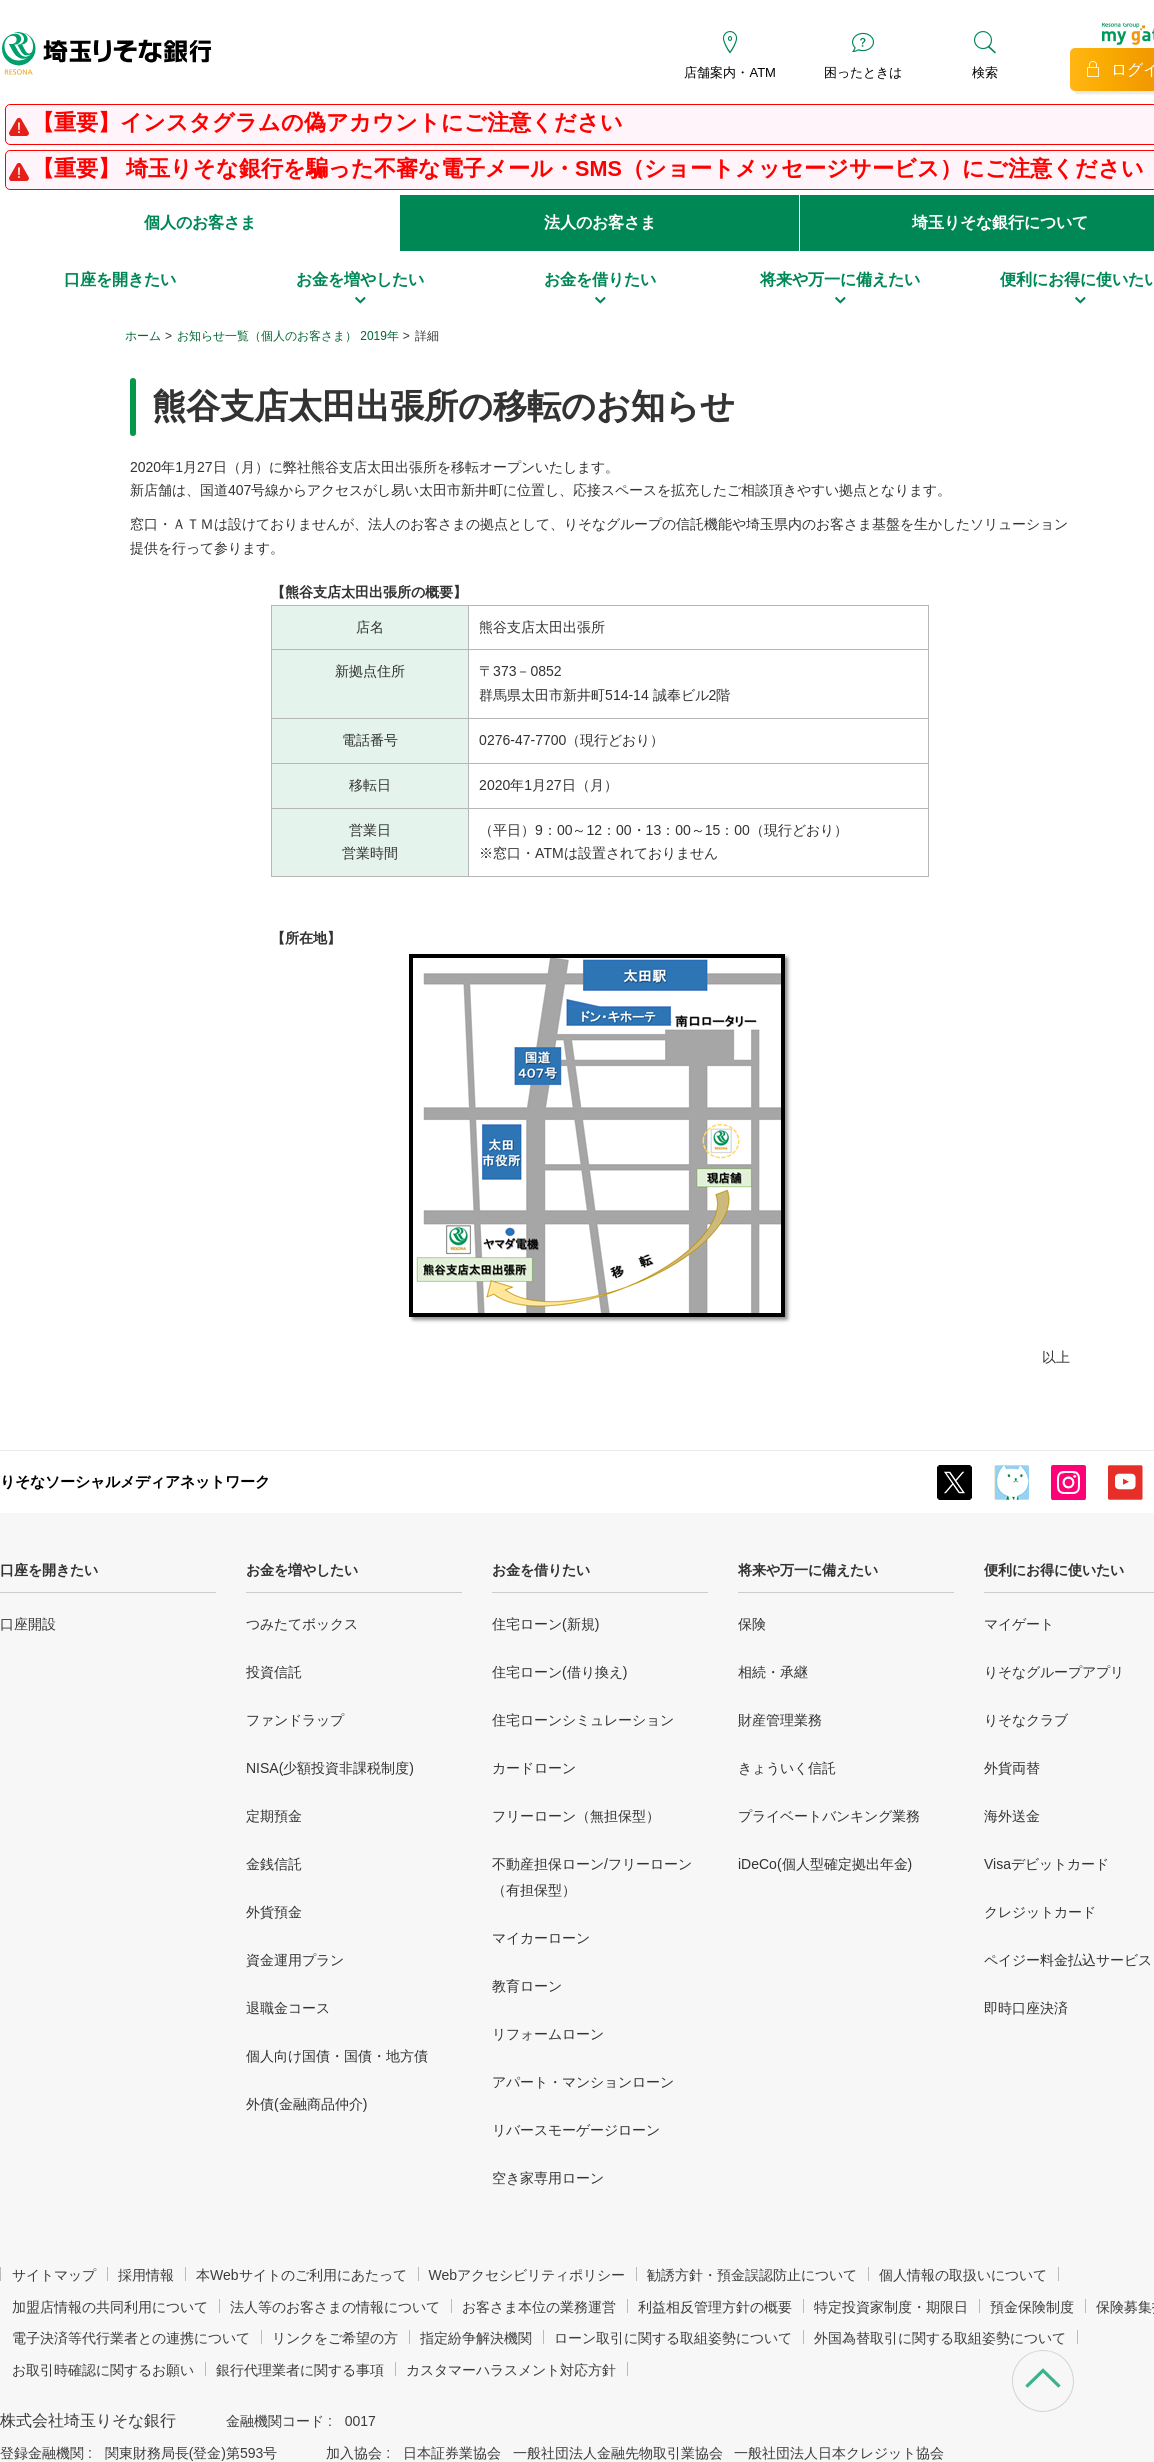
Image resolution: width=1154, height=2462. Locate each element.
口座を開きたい (49, 1570)
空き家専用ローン (548, 2178)
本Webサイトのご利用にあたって (301, 2275)
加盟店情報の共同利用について (110, 2307)
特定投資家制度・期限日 (891, 2307)
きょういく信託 (787, 1768)
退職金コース (288, 2008)
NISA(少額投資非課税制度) (330, 1768)
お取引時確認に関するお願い (103, 2370)
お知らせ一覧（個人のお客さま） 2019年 (288, 336)
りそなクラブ (1026, 1720)
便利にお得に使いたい (1054, 1570)
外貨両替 (1012, 1768)
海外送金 (1012, 1816)
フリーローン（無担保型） (576, 1816)
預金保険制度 (1032, 2307)
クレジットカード (1040, 1912)
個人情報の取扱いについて (963, 2275)
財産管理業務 (780, 1720)
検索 (985, 72)
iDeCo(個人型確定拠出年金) (825, 1864)
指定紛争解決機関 (476, 2338)
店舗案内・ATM (729, 72)
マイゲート (1019, 1624)
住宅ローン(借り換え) (559, 1672)
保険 (752, 1624)
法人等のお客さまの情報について (335, 2307)
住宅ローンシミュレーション (583, 1720)
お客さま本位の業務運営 (539, 2307)
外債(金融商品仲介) (306, 2104)
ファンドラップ (295, 1720)
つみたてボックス (302, 1624)
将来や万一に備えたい (808, 1570)
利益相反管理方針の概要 (715, 2307)
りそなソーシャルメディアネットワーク (135, 1481)
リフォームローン (548, 2034)
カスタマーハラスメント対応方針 (511, 2370)
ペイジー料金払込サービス (1068, 1960)
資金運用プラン (295, 1960)
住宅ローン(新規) (545, 1624)
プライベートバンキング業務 (829, 1816)
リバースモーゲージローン (576, 2130)
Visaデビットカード (1046, 1864)
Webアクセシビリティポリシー (527, 2275)
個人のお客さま (200, 222)
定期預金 (274, 1816)
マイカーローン (541, 1938)
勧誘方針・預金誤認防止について (752, 2275)
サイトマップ (54, 2275)
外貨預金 (274, 1912)
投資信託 (274, 1672)
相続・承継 (773, 1672)
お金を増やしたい (302, 1570)
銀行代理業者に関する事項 (300, 2370)
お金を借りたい (541, 1570)
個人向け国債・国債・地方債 (337, 2056)
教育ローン (527, 1986)
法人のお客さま (600, 222)
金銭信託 (274, 1864)
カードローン (534, 1768)
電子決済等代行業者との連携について (131, 2338)
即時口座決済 (1026, 2008)
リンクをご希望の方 (335, 2338)
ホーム (143, 336)
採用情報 (146, 2275)
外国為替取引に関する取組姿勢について (940, 2338)
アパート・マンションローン (583, 2082)
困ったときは (863, 72)
